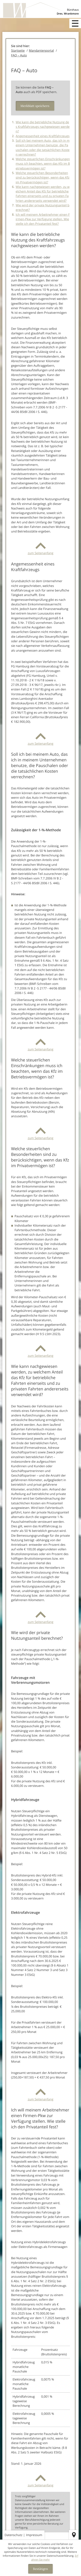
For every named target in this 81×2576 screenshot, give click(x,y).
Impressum (34, 2535)
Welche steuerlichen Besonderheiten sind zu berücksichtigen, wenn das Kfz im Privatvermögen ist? (43, 177)
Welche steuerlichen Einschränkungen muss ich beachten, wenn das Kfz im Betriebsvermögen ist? (43, 164)
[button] (35, 106)
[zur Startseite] (14, 10)
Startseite (18, 51)
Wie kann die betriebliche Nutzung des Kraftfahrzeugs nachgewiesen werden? (43, 127)
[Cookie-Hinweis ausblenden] (40, 2569)
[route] (74, 2535)
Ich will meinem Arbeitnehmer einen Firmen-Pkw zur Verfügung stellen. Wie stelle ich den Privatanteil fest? (43, 219)
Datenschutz (13, 2535)
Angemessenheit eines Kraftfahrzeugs (43, 136)
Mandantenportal (41, 51)
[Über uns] (68, 12)
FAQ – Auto (19, 55)
